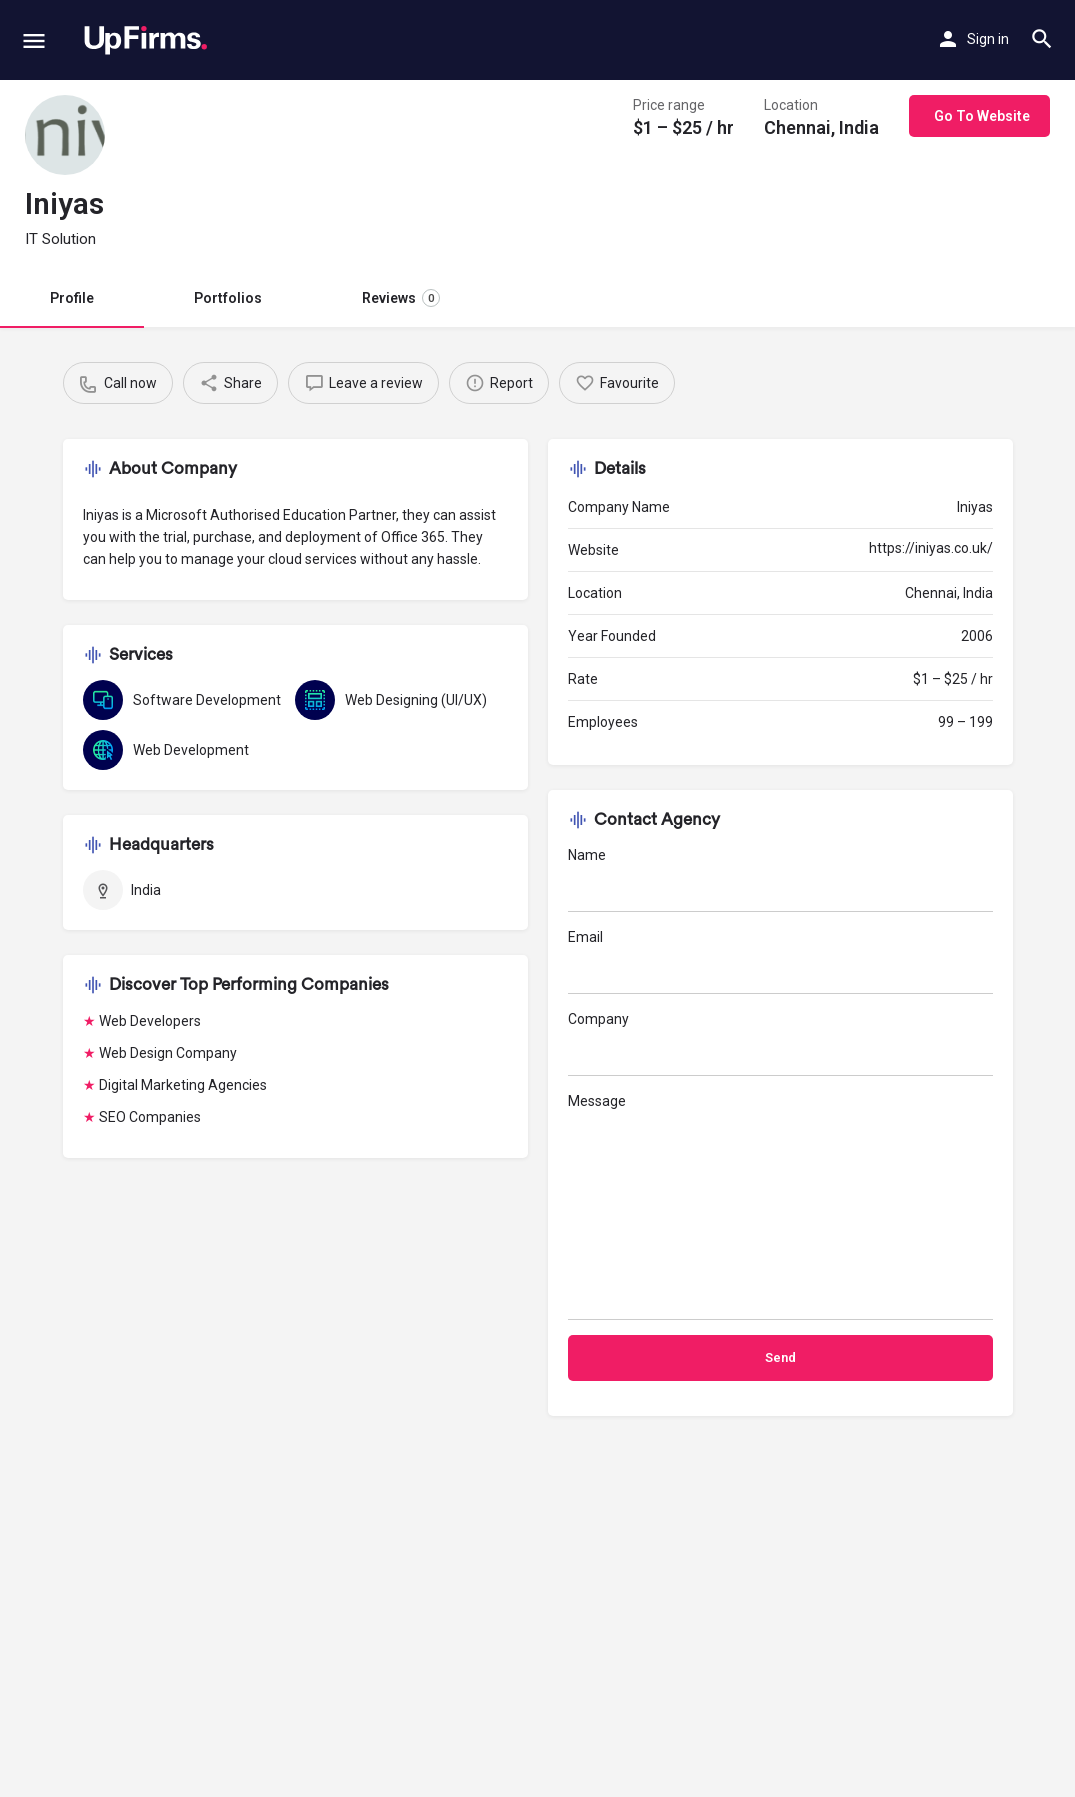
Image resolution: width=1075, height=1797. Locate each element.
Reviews (401, 298)
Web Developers (150, 1021)
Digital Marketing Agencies (183, 1085)
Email (780, 961)
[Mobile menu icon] (34, 40)
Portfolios (228, 298)
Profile (72, 298)
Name (780, 879)
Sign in (988, 39)
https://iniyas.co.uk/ (931, 548)
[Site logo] (145, 40)
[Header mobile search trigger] (1042, 39)
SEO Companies (150, 1117)
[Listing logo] (65, 135)
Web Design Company (168, 1053)
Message (780, 1206)
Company (780, 1043)
